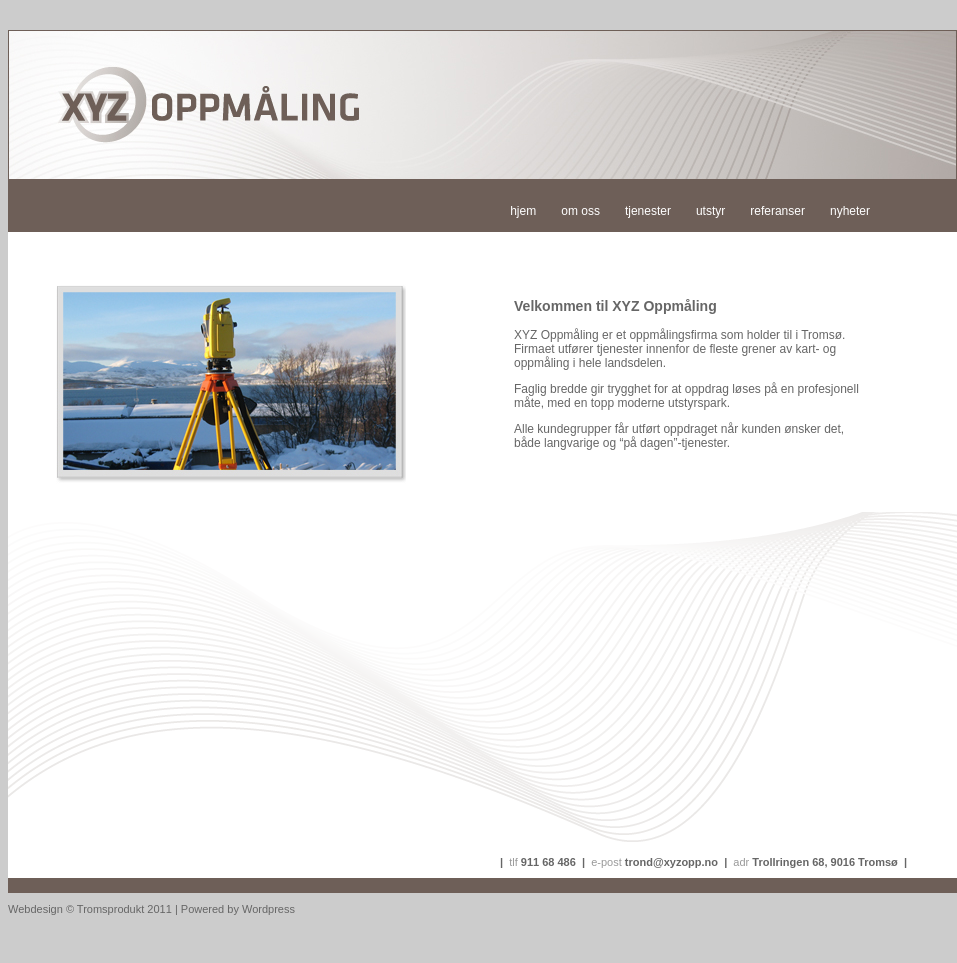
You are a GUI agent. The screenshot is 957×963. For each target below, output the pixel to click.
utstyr (710, 211)
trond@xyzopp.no (671, 862)
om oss (580, 211)
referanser (777, 211)
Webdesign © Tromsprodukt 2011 (90, 909)
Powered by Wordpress (238, 909)
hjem (523, 211)
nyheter (850, 211)
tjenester (648, 211)
